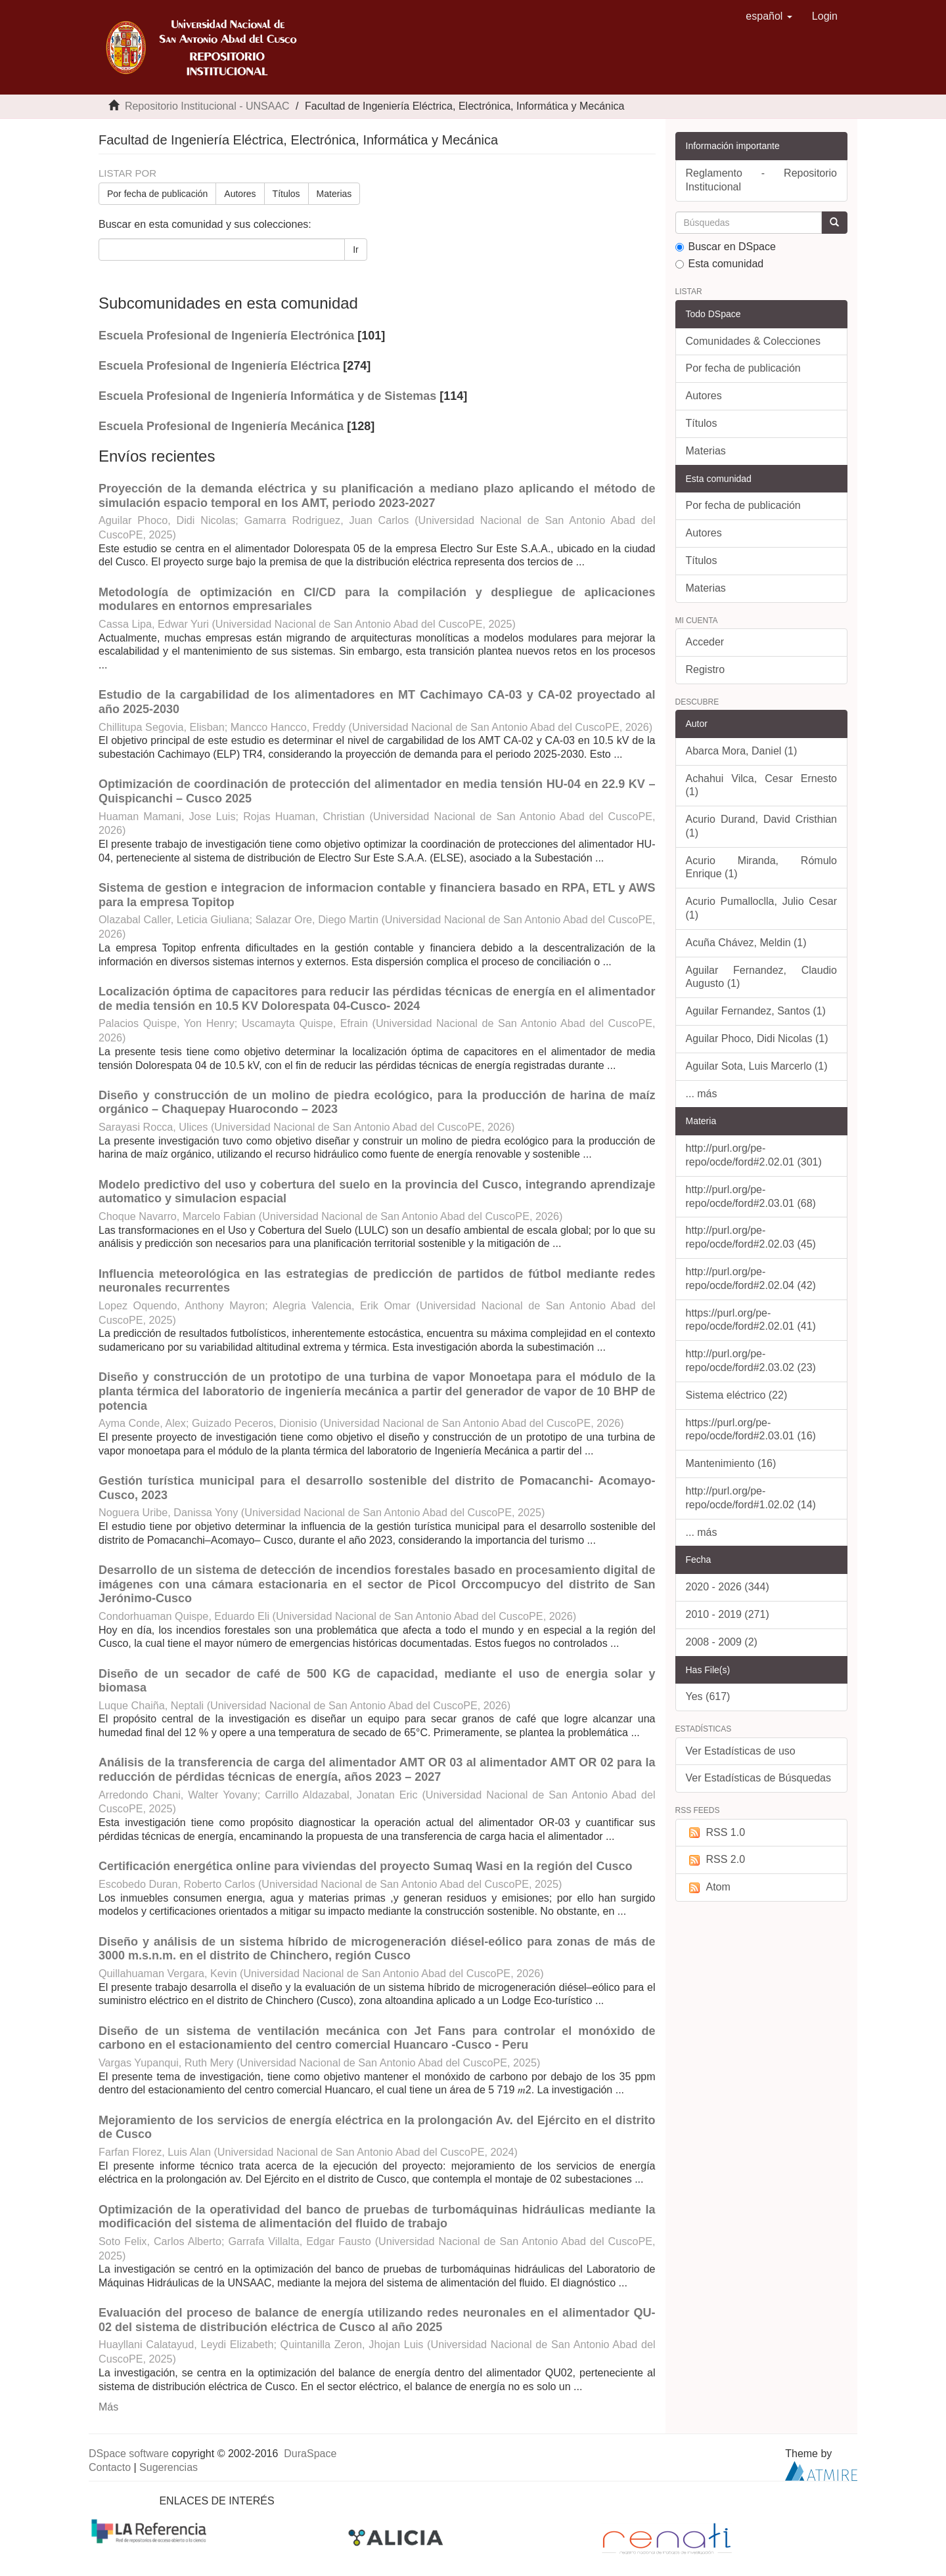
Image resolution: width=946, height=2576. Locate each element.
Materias (334, 193)
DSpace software (129, 2453)
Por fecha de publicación (157, 193)
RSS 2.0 (716, 1860)
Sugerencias (168, 2467)
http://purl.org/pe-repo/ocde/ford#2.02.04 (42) (751, 1278)
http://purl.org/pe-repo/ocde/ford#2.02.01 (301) (754, 1155)
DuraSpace (310, 2453)
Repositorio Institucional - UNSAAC (207, 106)
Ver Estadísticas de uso (741, 1751)
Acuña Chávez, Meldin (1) (746, 942)
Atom (708, 1887)
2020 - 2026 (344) (727, 1586)
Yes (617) (708, 1696)
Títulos (286, 193)
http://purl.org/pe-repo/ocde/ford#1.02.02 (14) (751, 1497)
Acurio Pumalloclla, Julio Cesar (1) (762, 908)
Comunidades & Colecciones (753, 341)
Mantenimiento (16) (731, 1463)
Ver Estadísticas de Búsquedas (758, 1777)
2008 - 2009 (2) (721, 1642)
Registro (705, 669)
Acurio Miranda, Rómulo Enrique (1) (762, 867)
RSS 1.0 (716, 1833)
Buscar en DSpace (725, 246)
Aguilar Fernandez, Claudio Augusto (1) (762, 977)
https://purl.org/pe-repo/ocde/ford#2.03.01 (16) (751, 1429)
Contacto (110, 2467)
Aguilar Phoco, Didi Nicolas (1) (757, 1038)
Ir (356, 249)
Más (108, 2406)
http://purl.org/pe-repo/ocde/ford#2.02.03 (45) (751, 1237)
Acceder (705, 641)
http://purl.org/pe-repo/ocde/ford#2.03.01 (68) (751, 1196)
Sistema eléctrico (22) (737, 1395)
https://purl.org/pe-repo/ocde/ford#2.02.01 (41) (751, 1319)
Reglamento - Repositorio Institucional (762, 179)
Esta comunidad (719, 263)
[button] (769, 16)
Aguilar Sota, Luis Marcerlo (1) (757, 1066)
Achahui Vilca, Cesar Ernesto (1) (762, 785)
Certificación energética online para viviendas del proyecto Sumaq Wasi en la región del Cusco (366, 1866)
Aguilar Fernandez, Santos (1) (756, 1010)
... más (701, 1093)
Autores (240, 193)
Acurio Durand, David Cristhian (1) (762, 826)
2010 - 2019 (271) (727, 1614)
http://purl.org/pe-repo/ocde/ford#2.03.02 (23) (751, 1360)
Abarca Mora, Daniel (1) (742, 750)
